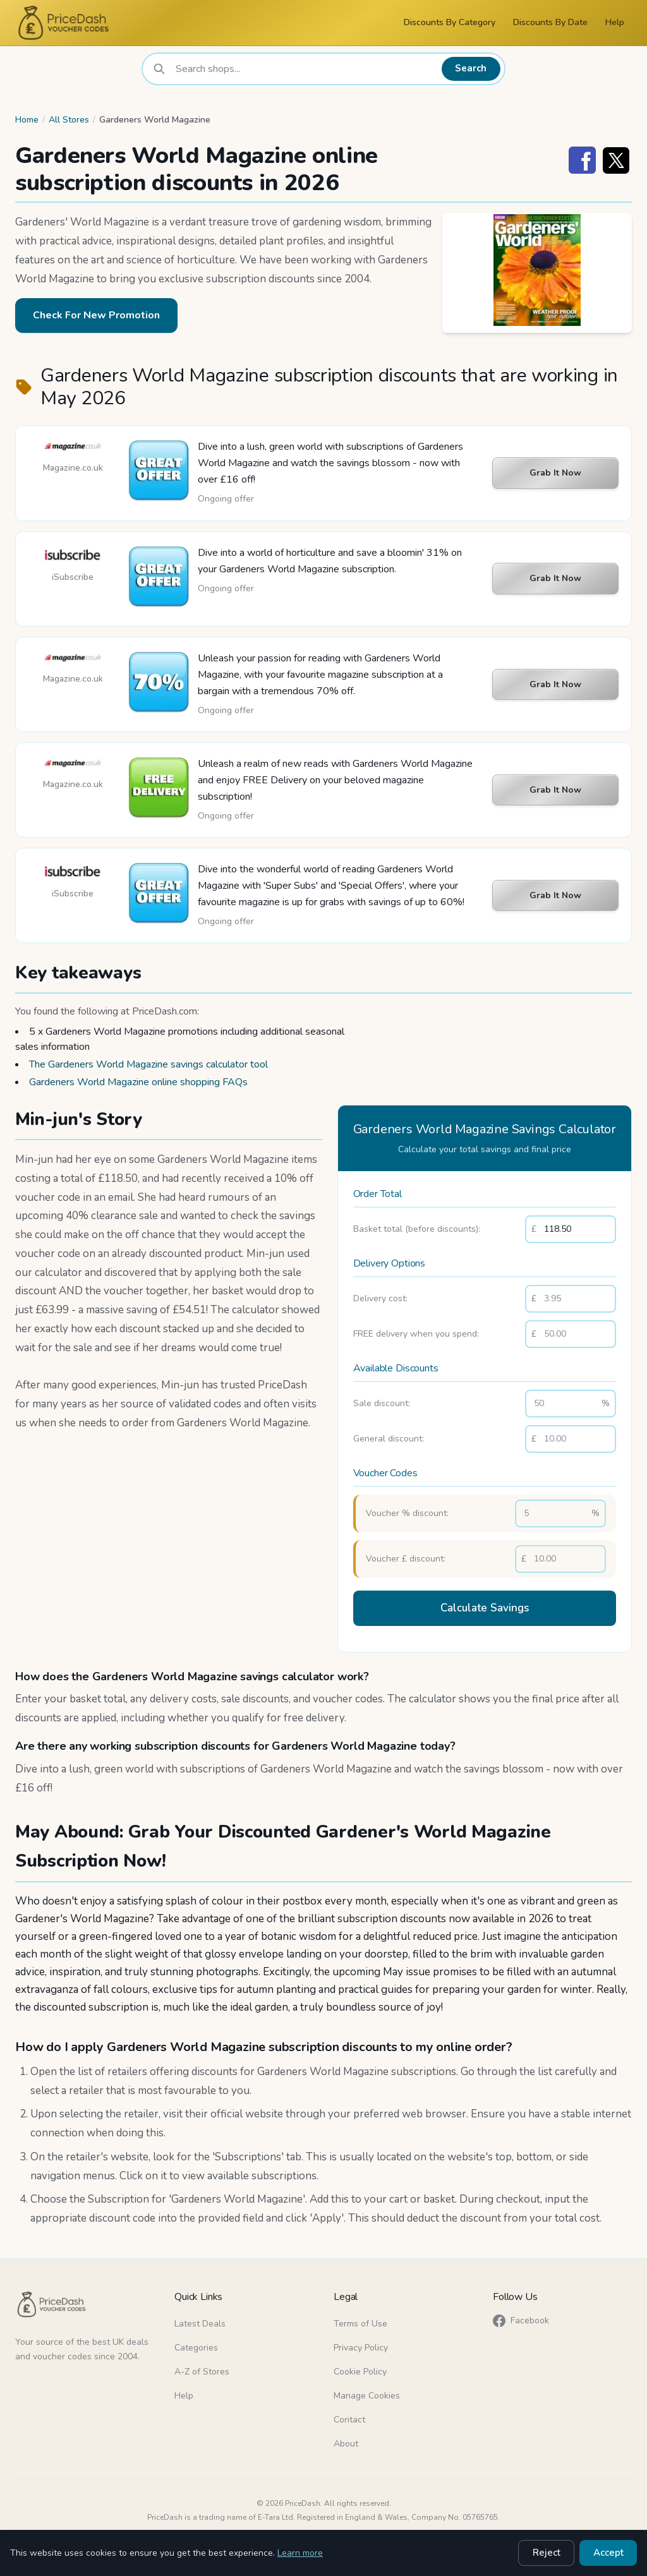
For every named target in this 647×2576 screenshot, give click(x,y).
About (346, 2441)
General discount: (388, 1439)
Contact (349, 2416)
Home (27, 120)
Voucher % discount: (407, 1513)
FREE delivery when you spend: (416, 1334)
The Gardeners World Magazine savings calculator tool (148, 1064)
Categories (196, 2344)
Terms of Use (360, 2320)
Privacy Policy (361, 2344)
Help (614, 22)
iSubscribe (73, 577)
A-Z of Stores (201, 2368)
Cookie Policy (360, 2368)
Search (473, 69)
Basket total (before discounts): (416, 1229)
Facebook (521, 2317)
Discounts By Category (449, 22)
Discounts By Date (550, 22)
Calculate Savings (484, 1607)
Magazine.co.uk (73, 468)
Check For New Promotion (96, 315)
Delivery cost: (380, 1298)
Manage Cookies (367, 2392)
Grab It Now (555, 473)
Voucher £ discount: (405, 1559)
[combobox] (306, 69)
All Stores (69, 120)
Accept (610, 2554)
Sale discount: (381, 1403)
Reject (552, 2554)
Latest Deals (200, 2320)
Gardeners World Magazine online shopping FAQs (138, 1082)
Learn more (300, 2554)
